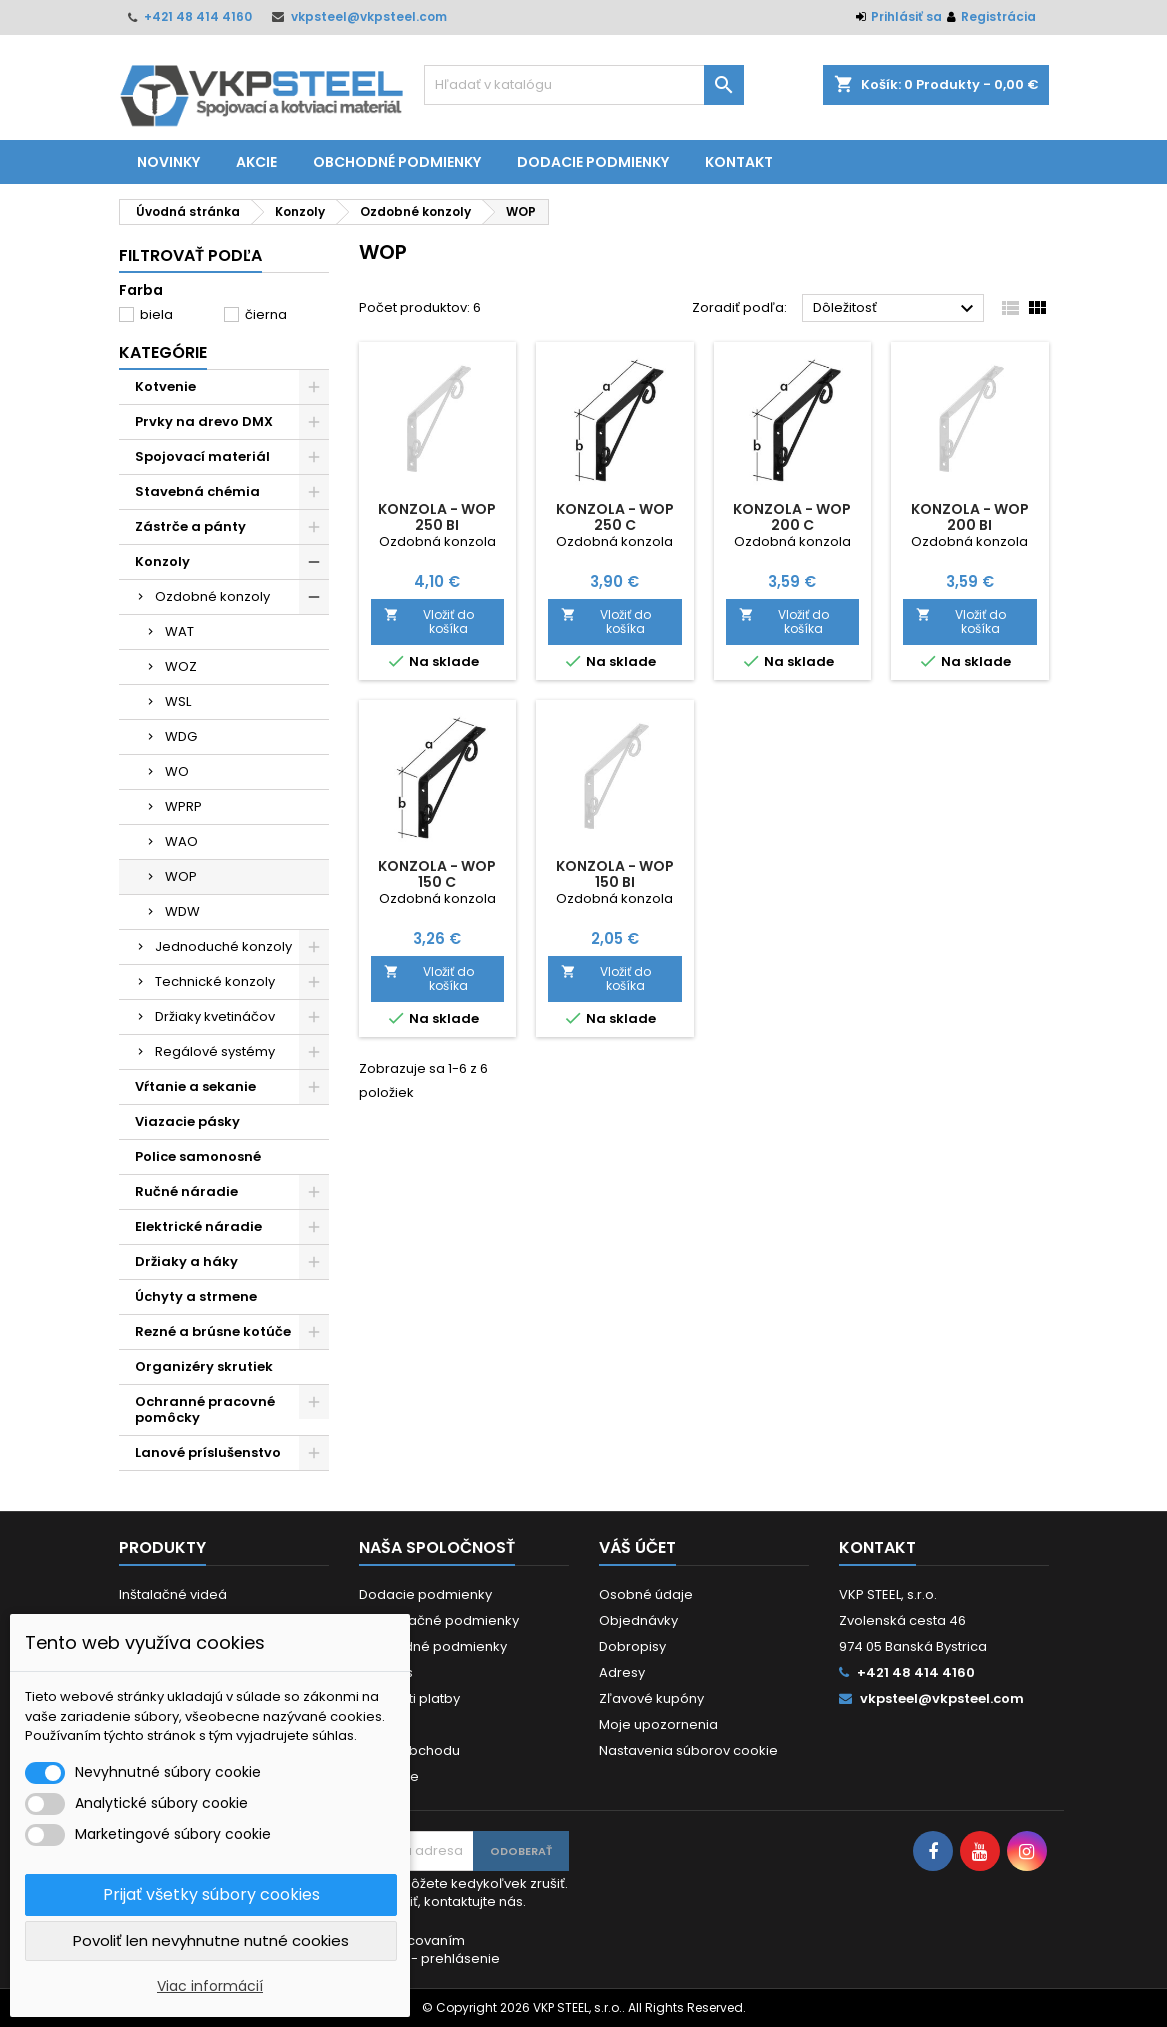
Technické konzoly (215, 981)
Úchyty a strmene (196, 1296)
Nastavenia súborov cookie (688, 1750)
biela (156, 314)
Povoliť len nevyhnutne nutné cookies (211, 1940)
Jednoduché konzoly (223, 946)
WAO (181, 841)
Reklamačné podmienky (439, 1620)
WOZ (181, 666)
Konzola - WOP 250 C (615, 517)
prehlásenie (460, 1958)
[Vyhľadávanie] (584, 85)
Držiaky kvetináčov (215, 1016)
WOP (181, 876)
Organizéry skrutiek (204, 1366)
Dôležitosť (896, 309)
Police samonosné (198, 1156)
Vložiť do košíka (429, 621)
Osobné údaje (646, 1594)
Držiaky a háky (186, 1261)
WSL (178, 701)
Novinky (168, 162)
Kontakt (739, 162)
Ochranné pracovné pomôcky (205, 1409)
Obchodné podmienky (397, 162)
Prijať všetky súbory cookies (211, 1894)
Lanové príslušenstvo (208, 1452)
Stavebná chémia (197, 491)
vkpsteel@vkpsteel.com (369, 16)
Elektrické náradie (198, 1226)
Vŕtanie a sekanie (195, 1086)
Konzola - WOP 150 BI (615, 874)
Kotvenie (165, 386)
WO (177, 771)
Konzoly (162, 561)
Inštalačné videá (173, 1594)
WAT (179, 631)
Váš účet (637, 1547)
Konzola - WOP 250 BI (437, 517)
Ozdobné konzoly (212, 596)
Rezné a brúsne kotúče (213, 1331)
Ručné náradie (186, 1191)
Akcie (256, 162)
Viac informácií (210, 1986)
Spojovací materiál (202, 456)
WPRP (183, 806)
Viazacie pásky (187, 1121)
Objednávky (638, 1620)
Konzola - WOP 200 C (792, 517)
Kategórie (163, 352)
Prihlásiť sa (906, 16)
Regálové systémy (215, 1051)
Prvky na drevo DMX (204, 421)
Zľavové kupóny (651, 1698)
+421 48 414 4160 (198, 16)
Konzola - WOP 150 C (437, 874)
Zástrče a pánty (190, 526)
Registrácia (998, 16)
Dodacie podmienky (593, 162)
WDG (181, 736)
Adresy (622, 1672)
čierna (266, 314)
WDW (182, 911)
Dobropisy (632, 1646)
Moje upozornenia (658, 1724)
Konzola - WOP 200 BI (970, 517)
